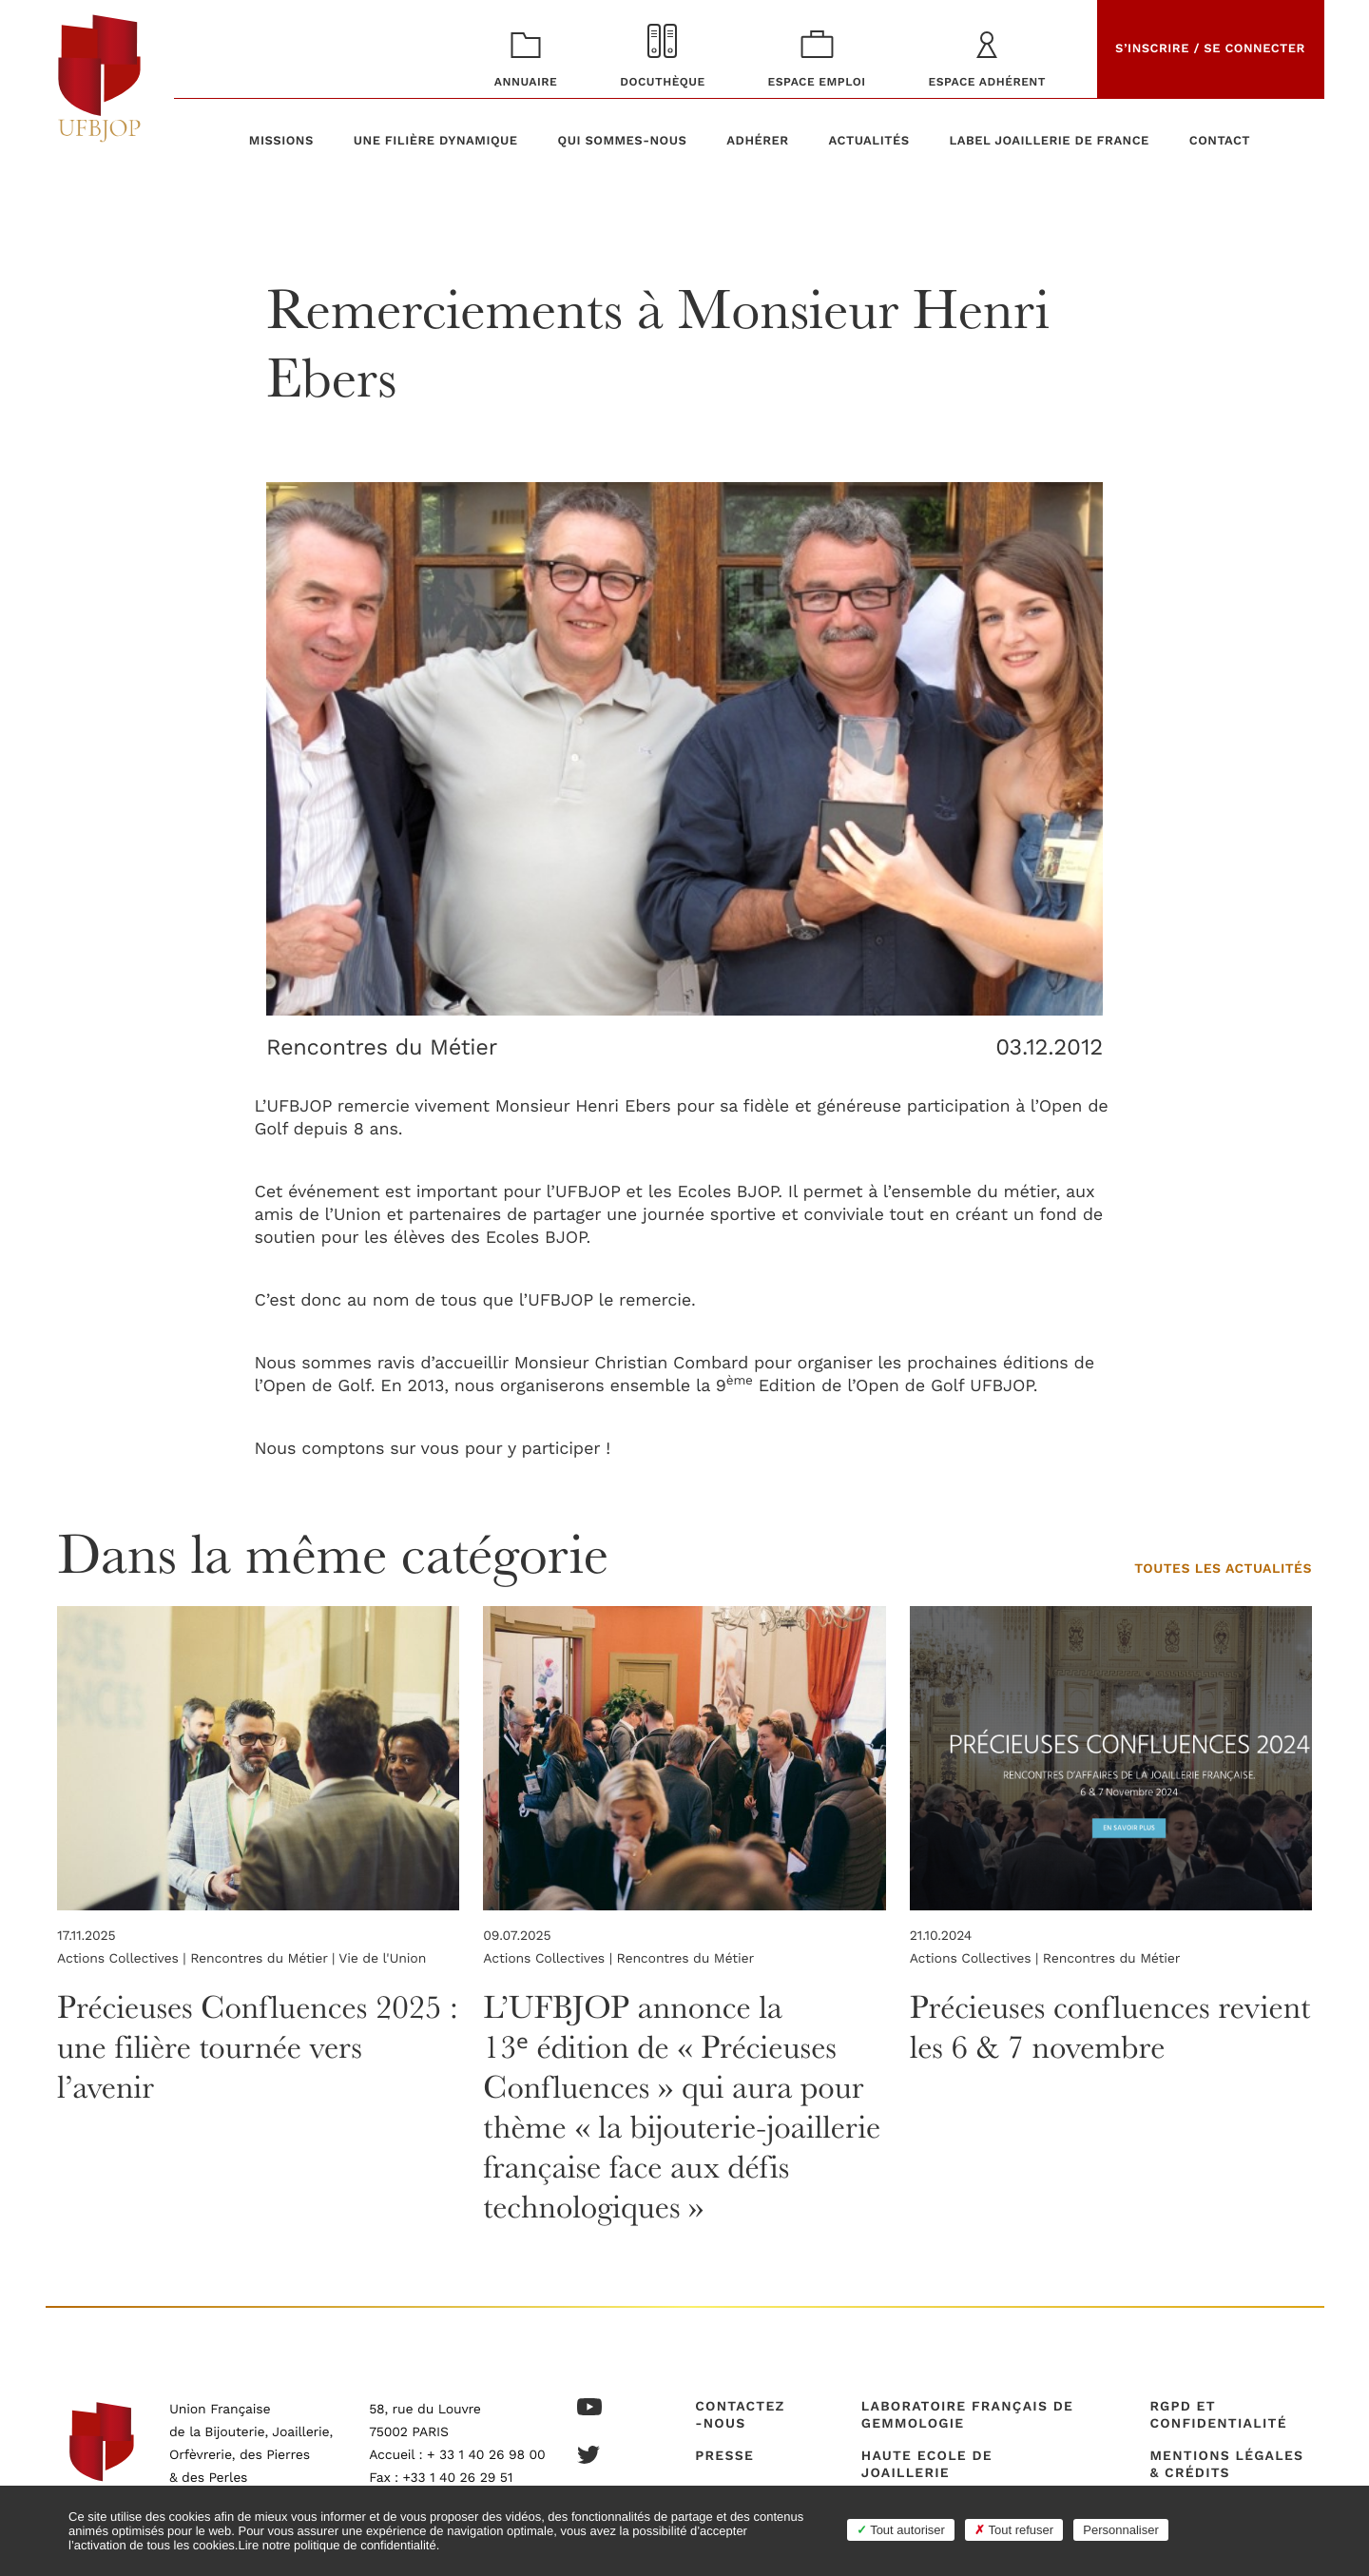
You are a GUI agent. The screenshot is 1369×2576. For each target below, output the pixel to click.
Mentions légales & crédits (1226, 2465)
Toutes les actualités (1223, 1569)
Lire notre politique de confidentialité (336, 2545)
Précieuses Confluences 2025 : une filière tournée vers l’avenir (230, 2046)
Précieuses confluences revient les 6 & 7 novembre (1095, 2026)
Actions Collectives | (123, 1958)
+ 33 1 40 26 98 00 (486, 2455)
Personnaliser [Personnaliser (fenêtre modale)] (1121, 2530)
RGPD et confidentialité (1217, 2415)
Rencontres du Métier (384, 1047)
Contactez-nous (739, 2415)
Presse (724, 2456)
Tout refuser (1013, 2530)
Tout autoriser (901, 2530)
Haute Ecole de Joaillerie (927, 2465)
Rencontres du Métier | (264, 1958)
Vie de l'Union (380, 1958)
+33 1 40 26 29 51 (457, 2478)
